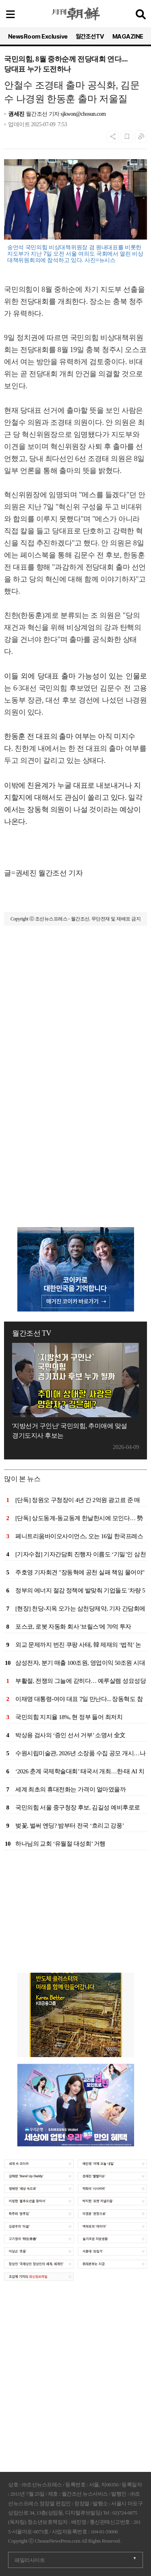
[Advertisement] (75, 1021)
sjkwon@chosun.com (83, 114)
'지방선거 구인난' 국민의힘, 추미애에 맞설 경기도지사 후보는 (69, 1430)
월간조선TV (90, 36)
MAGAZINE (127, 36)
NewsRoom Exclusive (38, 36)
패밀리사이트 (29, 2560)
